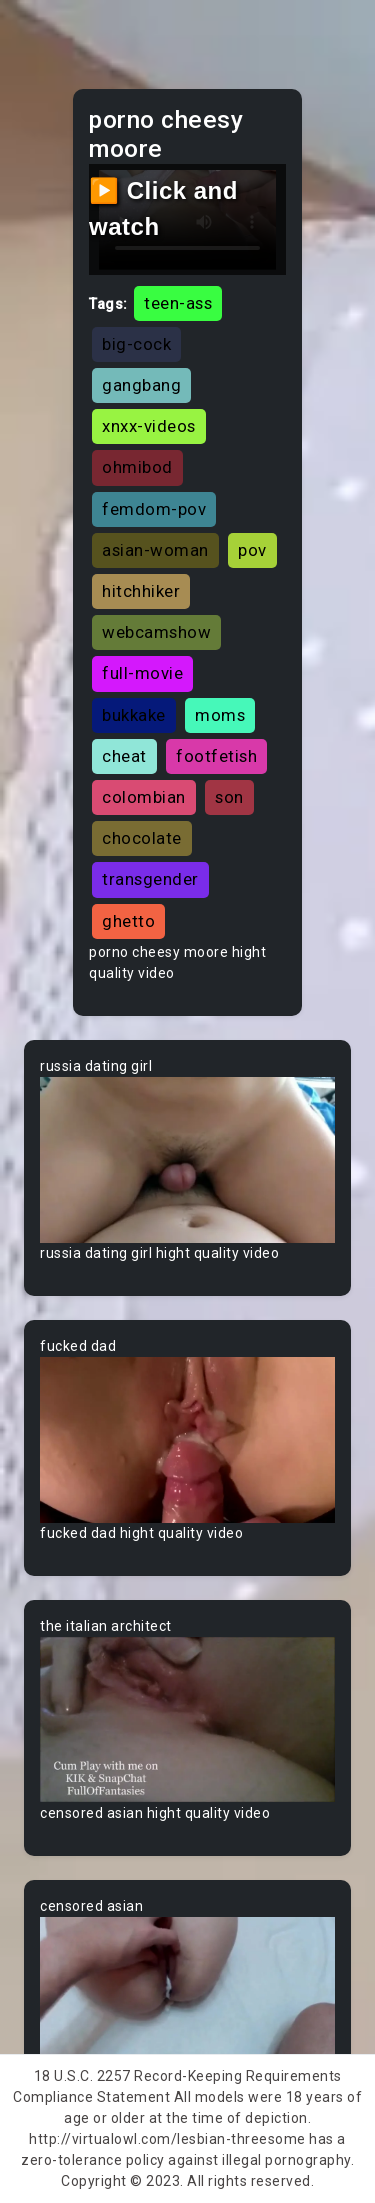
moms (220, 715)
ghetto (128, 921)
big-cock (136, 344)
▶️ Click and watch (163, 208)
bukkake (134, 715)
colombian (144, 797)
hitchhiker (141, 591)
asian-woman (155, 550)
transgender (150, 879)
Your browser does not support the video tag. (187, 1160)
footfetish (216, 756)
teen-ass (178, 303)
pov (252, 550)
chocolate (142, 838)
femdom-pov (154, 509)
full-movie (142, 673)
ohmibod (137, 467)
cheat (124, 756)
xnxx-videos (149, 426)
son (229, 797)
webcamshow (156, 632)
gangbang (141, 385)
